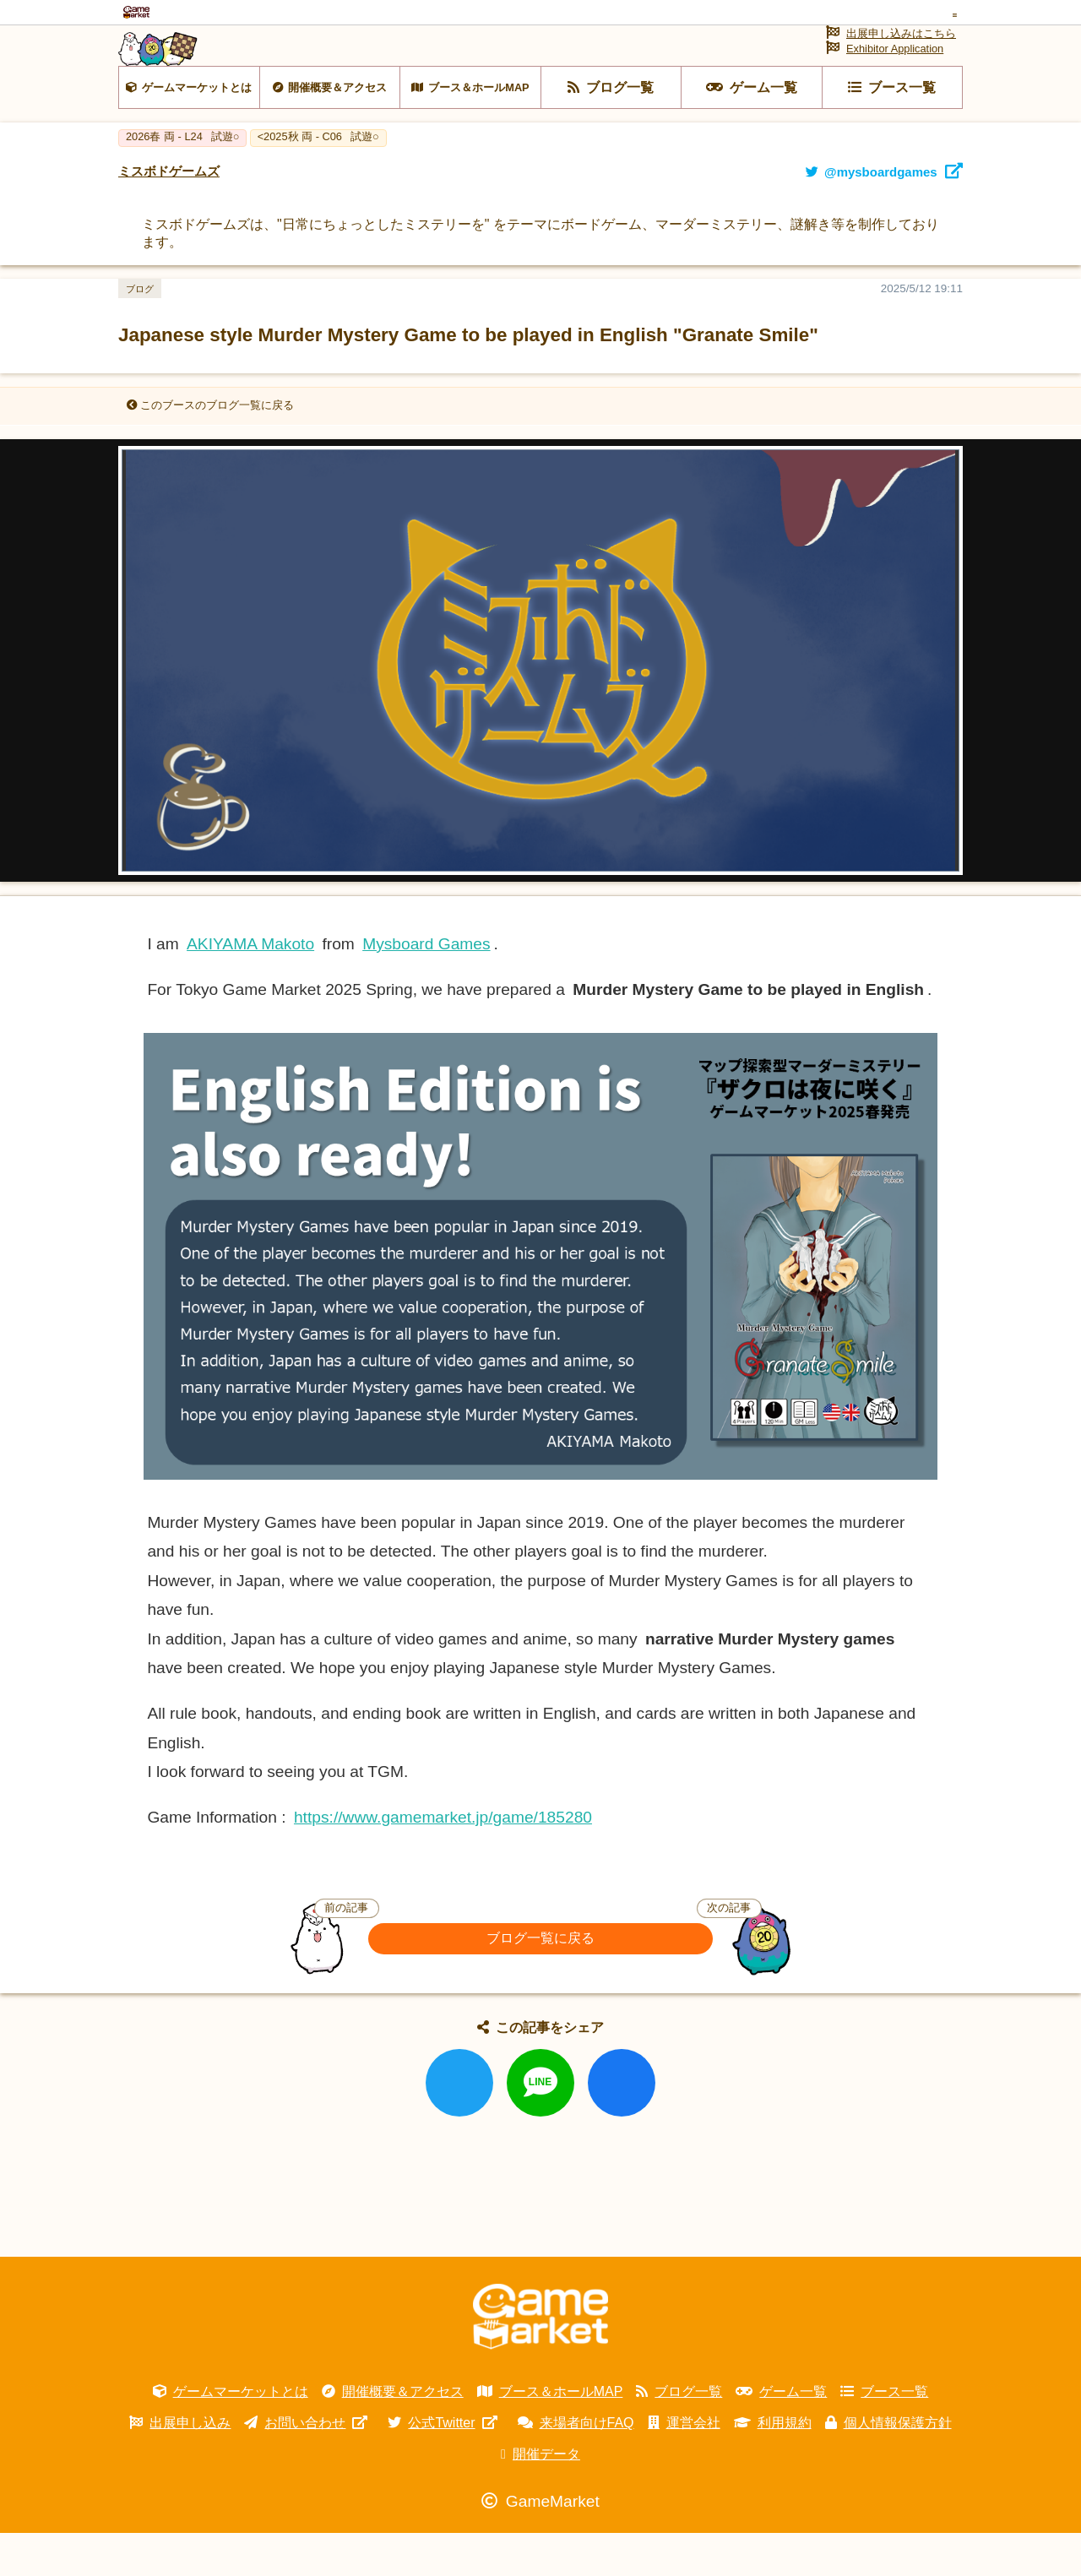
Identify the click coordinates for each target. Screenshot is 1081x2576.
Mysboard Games (426, 987)
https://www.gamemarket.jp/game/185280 (443, 1860)
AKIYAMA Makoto (250, 987)
